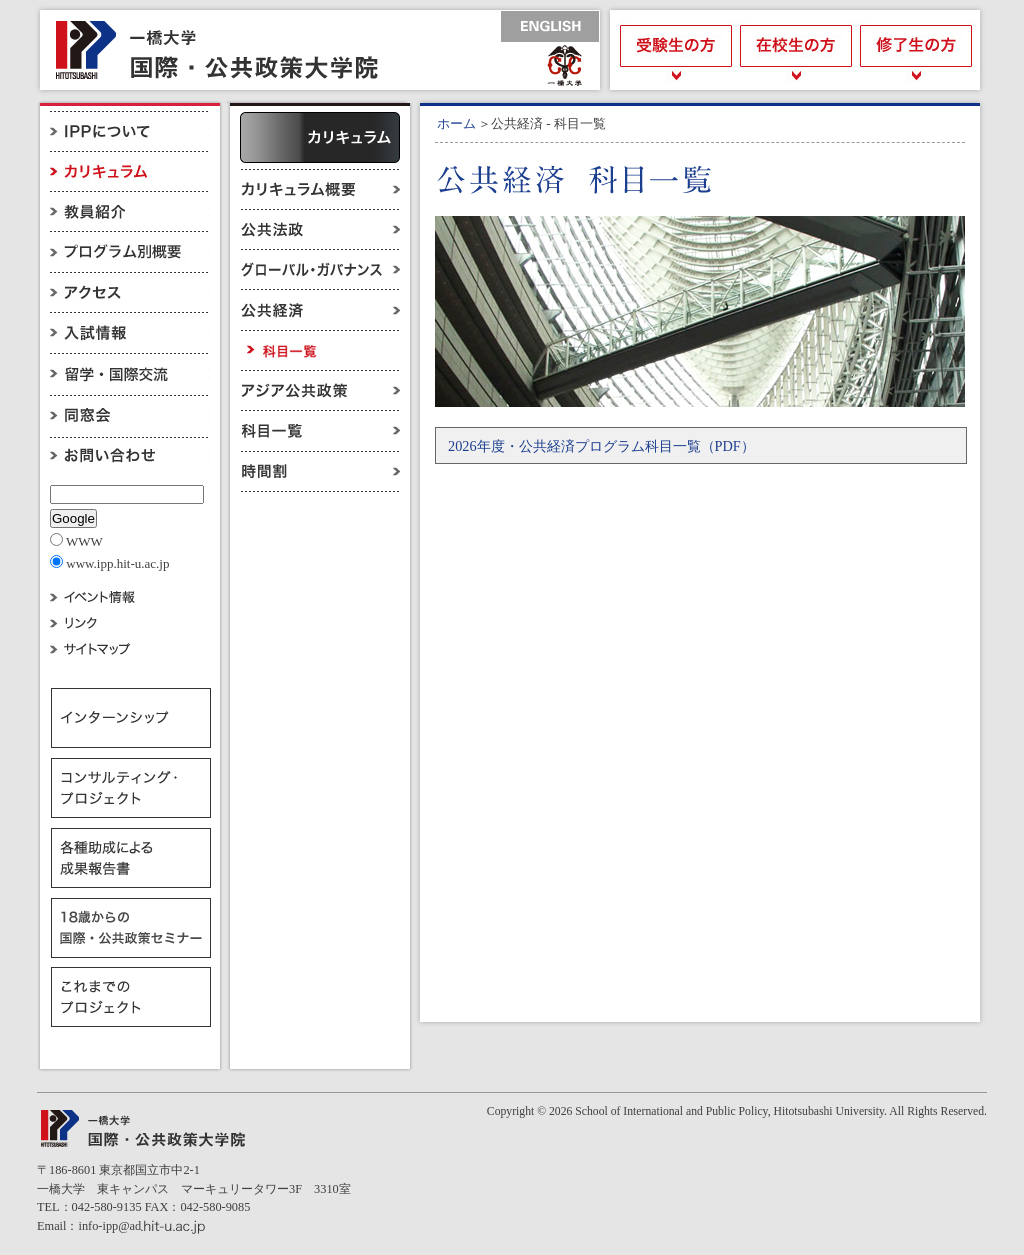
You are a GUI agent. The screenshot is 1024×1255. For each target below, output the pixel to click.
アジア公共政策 (320, 391)
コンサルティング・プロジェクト (131, 788)
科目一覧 (320, 431)
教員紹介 (130, 212)
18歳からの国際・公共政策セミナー (131, 928)
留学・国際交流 (130, 372)
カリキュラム (130, 172)
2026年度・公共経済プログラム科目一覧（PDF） (601, 446)
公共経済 (320, 310)
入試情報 (130, 332)
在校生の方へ (795, 50)
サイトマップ (130, 649)
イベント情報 (130, 595)
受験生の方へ (672, 50)
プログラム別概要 (130, 252)
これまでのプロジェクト (131, 998)
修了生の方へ (917, 50)
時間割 (320, 471)
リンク (130, 622)
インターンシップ (131, 718)
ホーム (456, 123)
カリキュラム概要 (320, 189)
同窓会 (130, 412)
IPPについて (130, 131)
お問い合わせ (130, 453)
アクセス (130, 292)
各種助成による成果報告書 (131, 858)
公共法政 (320, 230)
